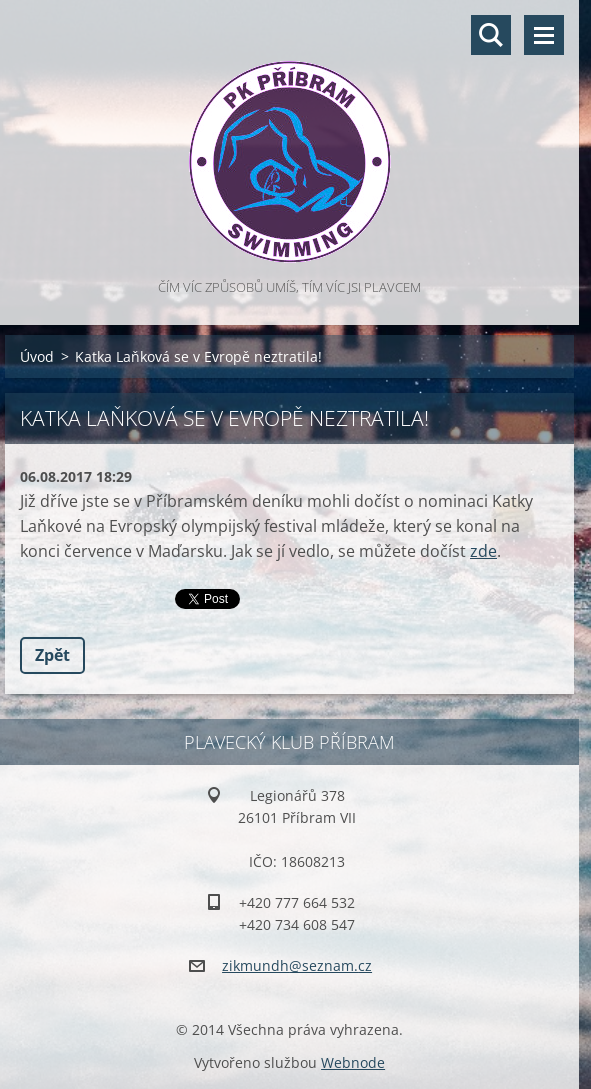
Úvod (37, 356)
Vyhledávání (491, 35)
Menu (544, 35)
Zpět (52, 655)
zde (483, 551)
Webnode (353, 1062)
